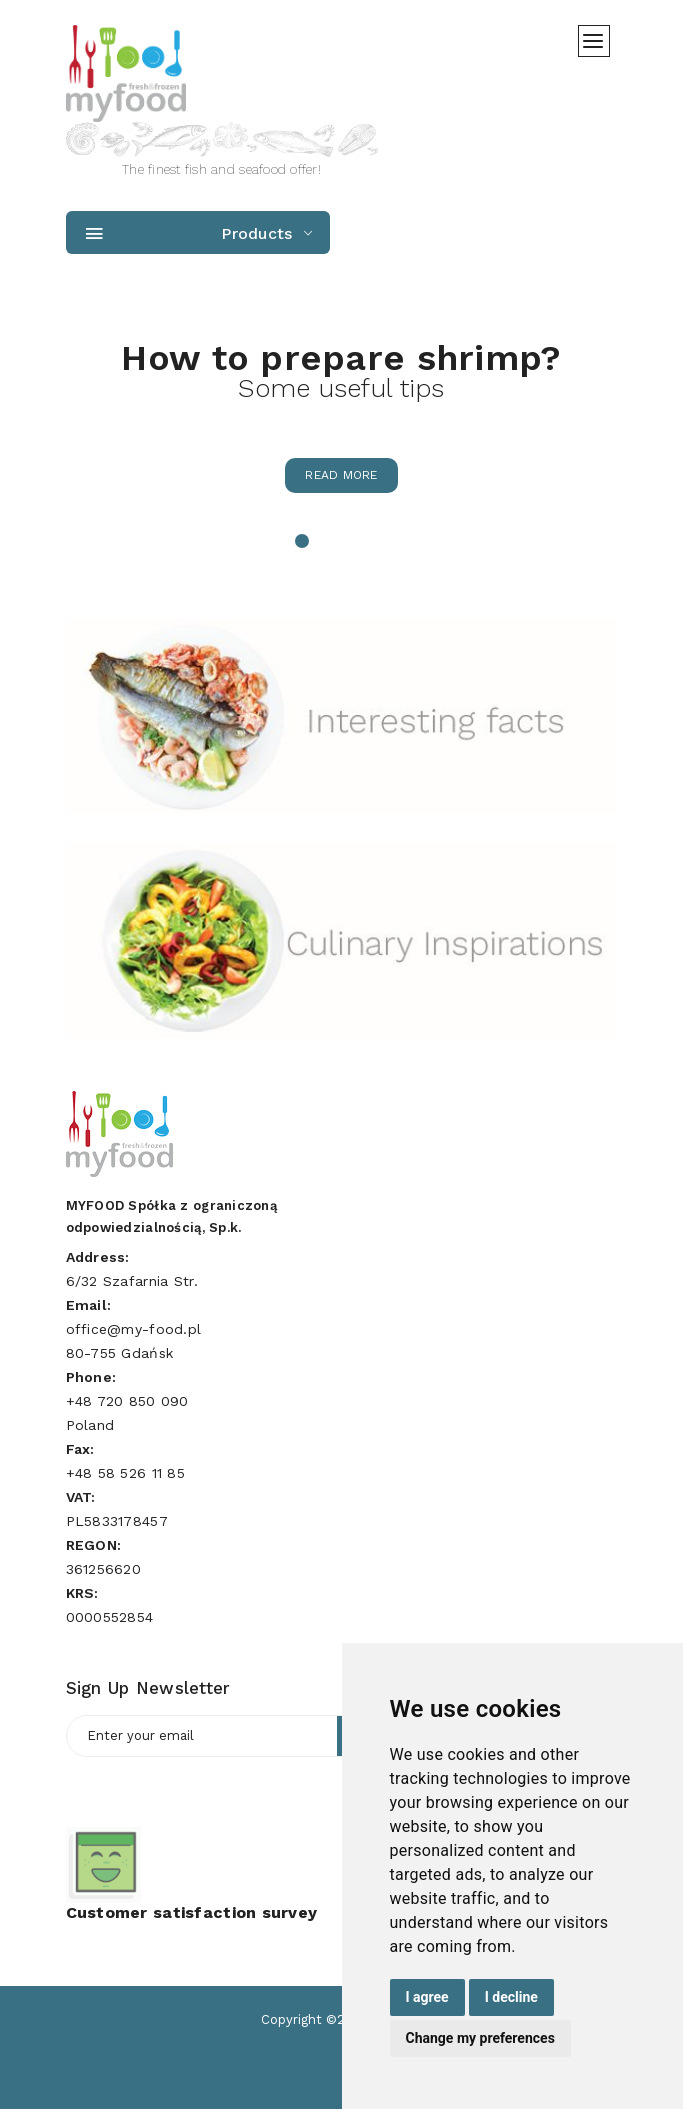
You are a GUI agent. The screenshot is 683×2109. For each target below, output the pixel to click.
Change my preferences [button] (480, 2038)
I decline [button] (511, 1997)
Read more (341, 475)
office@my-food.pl (134, 1329)
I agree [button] (427, 1997)
